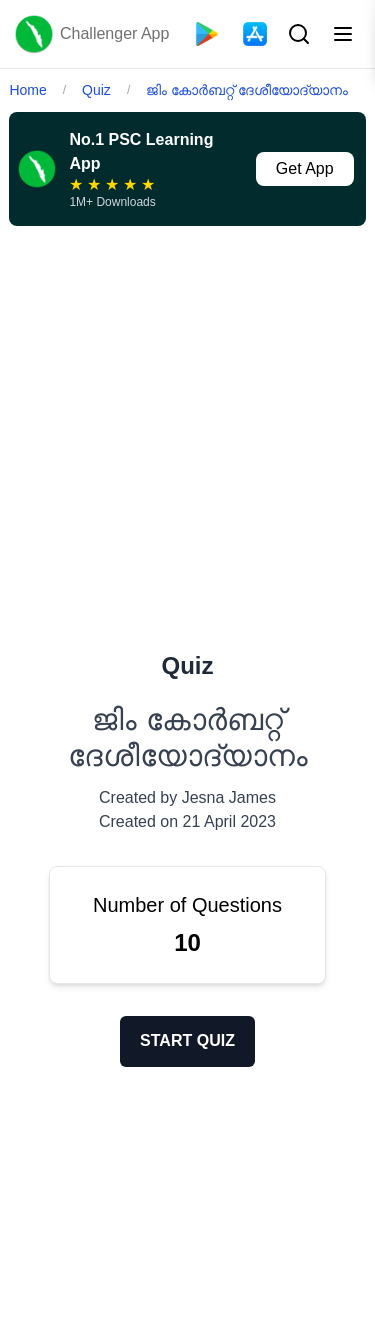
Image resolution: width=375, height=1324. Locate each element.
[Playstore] (207, 34)
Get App (305, 168)
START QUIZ (187, 1040)
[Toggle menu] (343, 34)
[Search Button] (297, 34)
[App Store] (255, 34)
